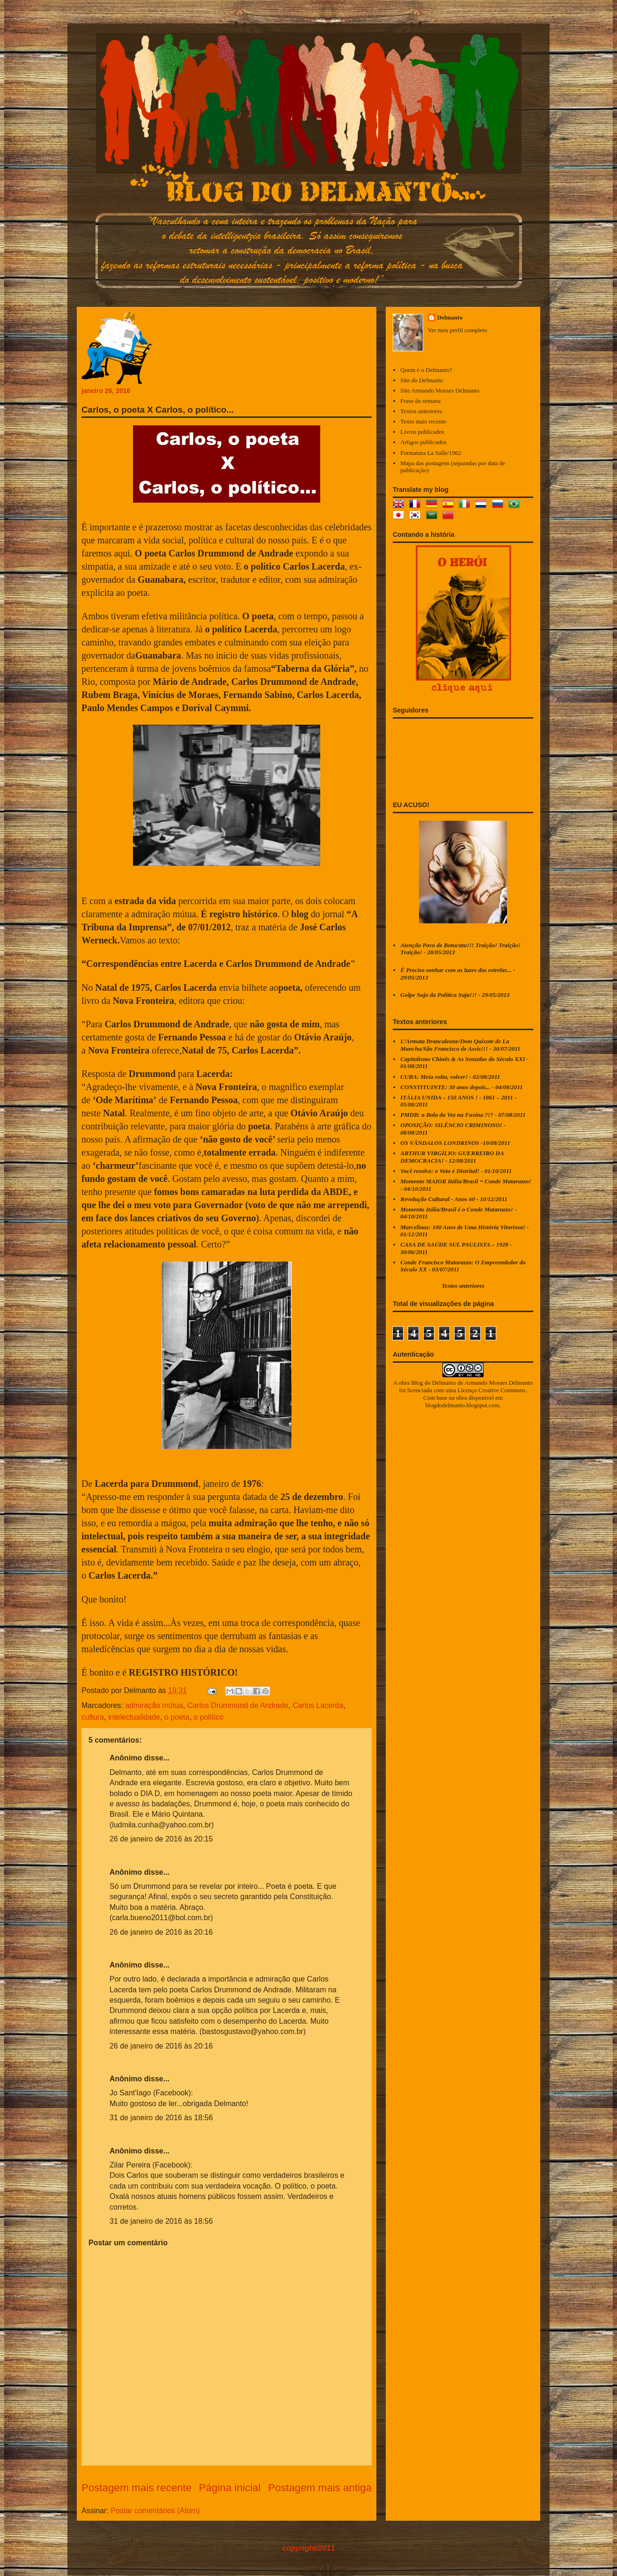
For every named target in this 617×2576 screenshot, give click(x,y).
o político (208, 1717)
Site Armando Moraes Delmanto (439, 390)
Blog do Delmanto (433, 1382)
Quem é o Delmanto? (426, 369)
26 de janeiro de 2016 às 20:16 (161, 1932)
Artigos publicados (423, 441)
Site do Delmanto (421, 380)
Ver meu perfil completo (457, 330)
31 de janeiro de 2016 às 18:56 (161, 2118)
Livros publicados (422, 431)
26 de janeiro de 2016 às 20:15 (161, 1839)
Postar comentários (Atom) (154, 2511)
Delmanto (450, 317)
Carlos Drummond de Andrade (237, 1705)
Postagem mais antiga (320, 2488)
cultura (92, 1717)
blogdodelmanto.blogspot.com (462, 1405)
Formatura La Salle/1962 (430, 452)
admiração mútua (154, 1705)
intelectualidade (134, 1717)
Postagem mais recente (136, 2488)
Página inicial (230, 2488)
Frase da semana (420, 400)
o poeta (176, 1717)
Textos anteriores (421, 411)
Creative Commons (502, 1390)
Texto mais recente (423, 421)
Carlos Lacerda (318, 1705)
